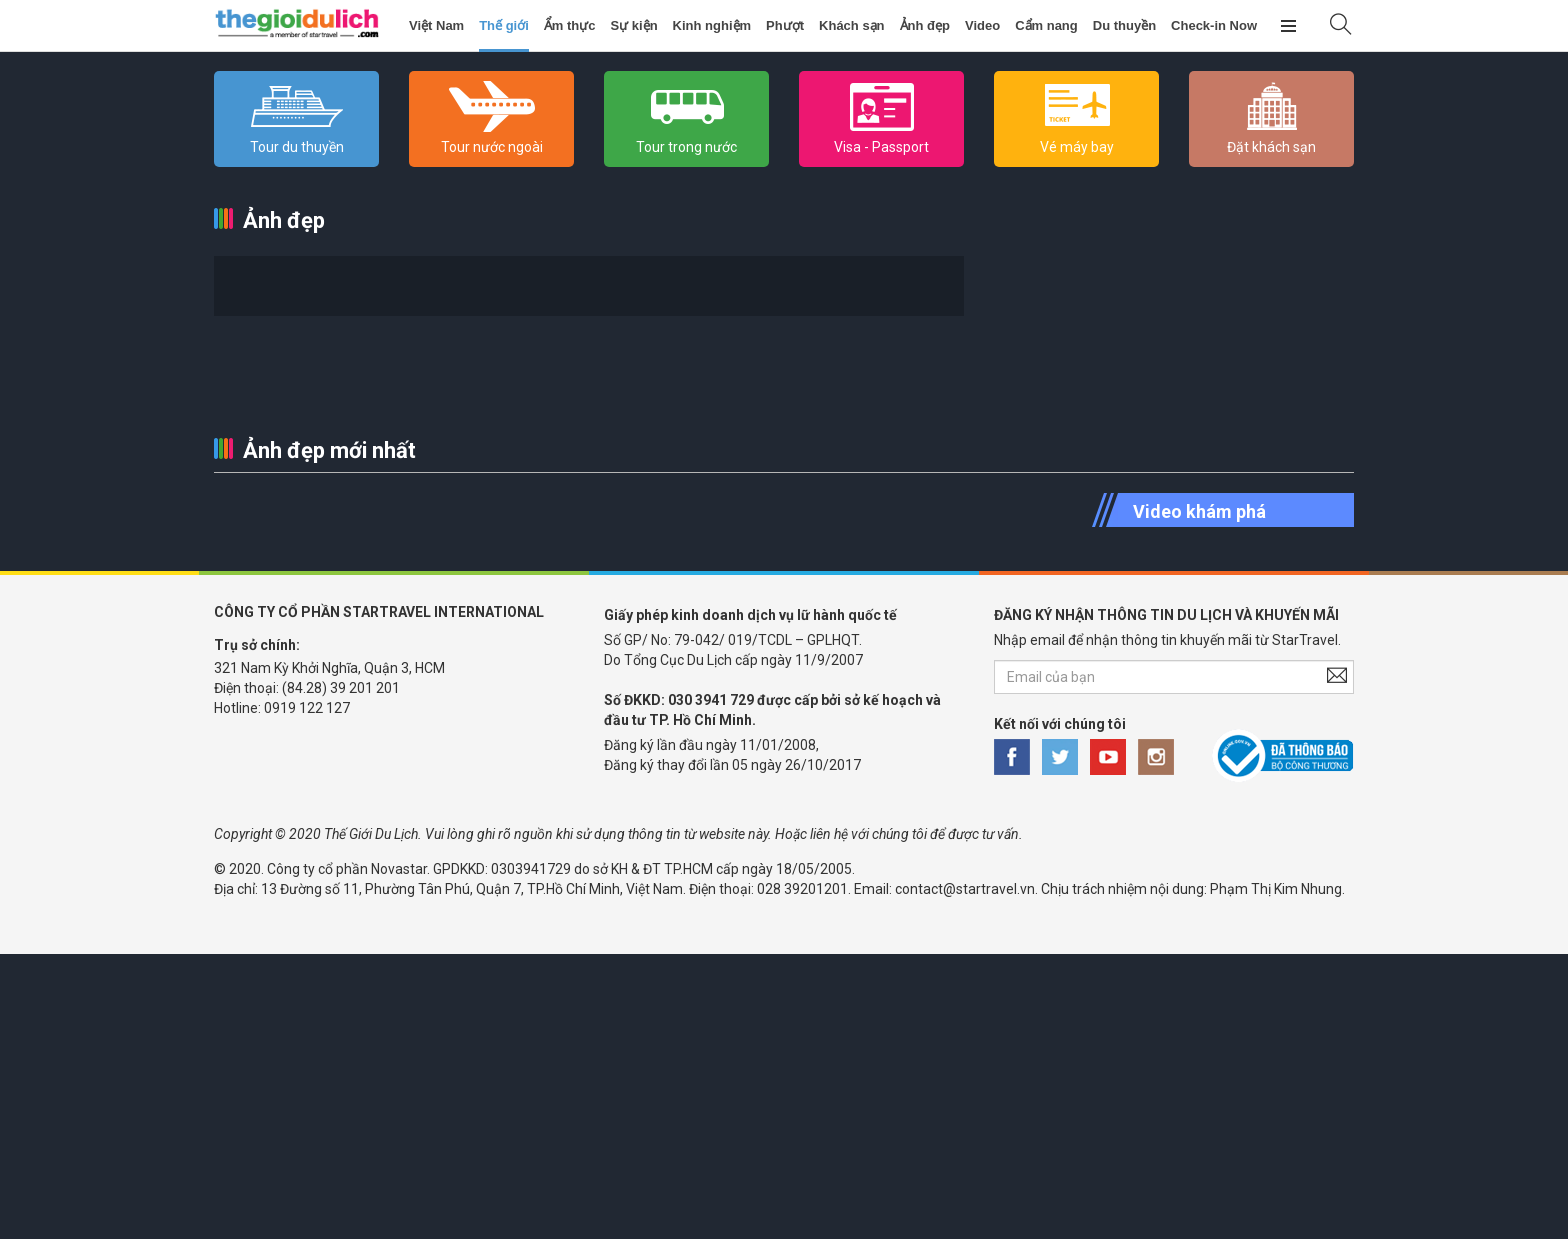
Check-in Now (1214, 25)
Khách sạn (852, 25)
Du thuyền (1124, 25)
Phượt (785, 25)
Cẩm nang (1046, 25)
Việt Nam (436, 25)
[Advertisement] (600, 1094)
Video (982, 25)
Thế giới (504, 25)
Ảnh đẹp (925, 25)
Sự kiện (634, 25)
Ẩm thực (570, 25)
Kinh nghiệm (712, 25)
